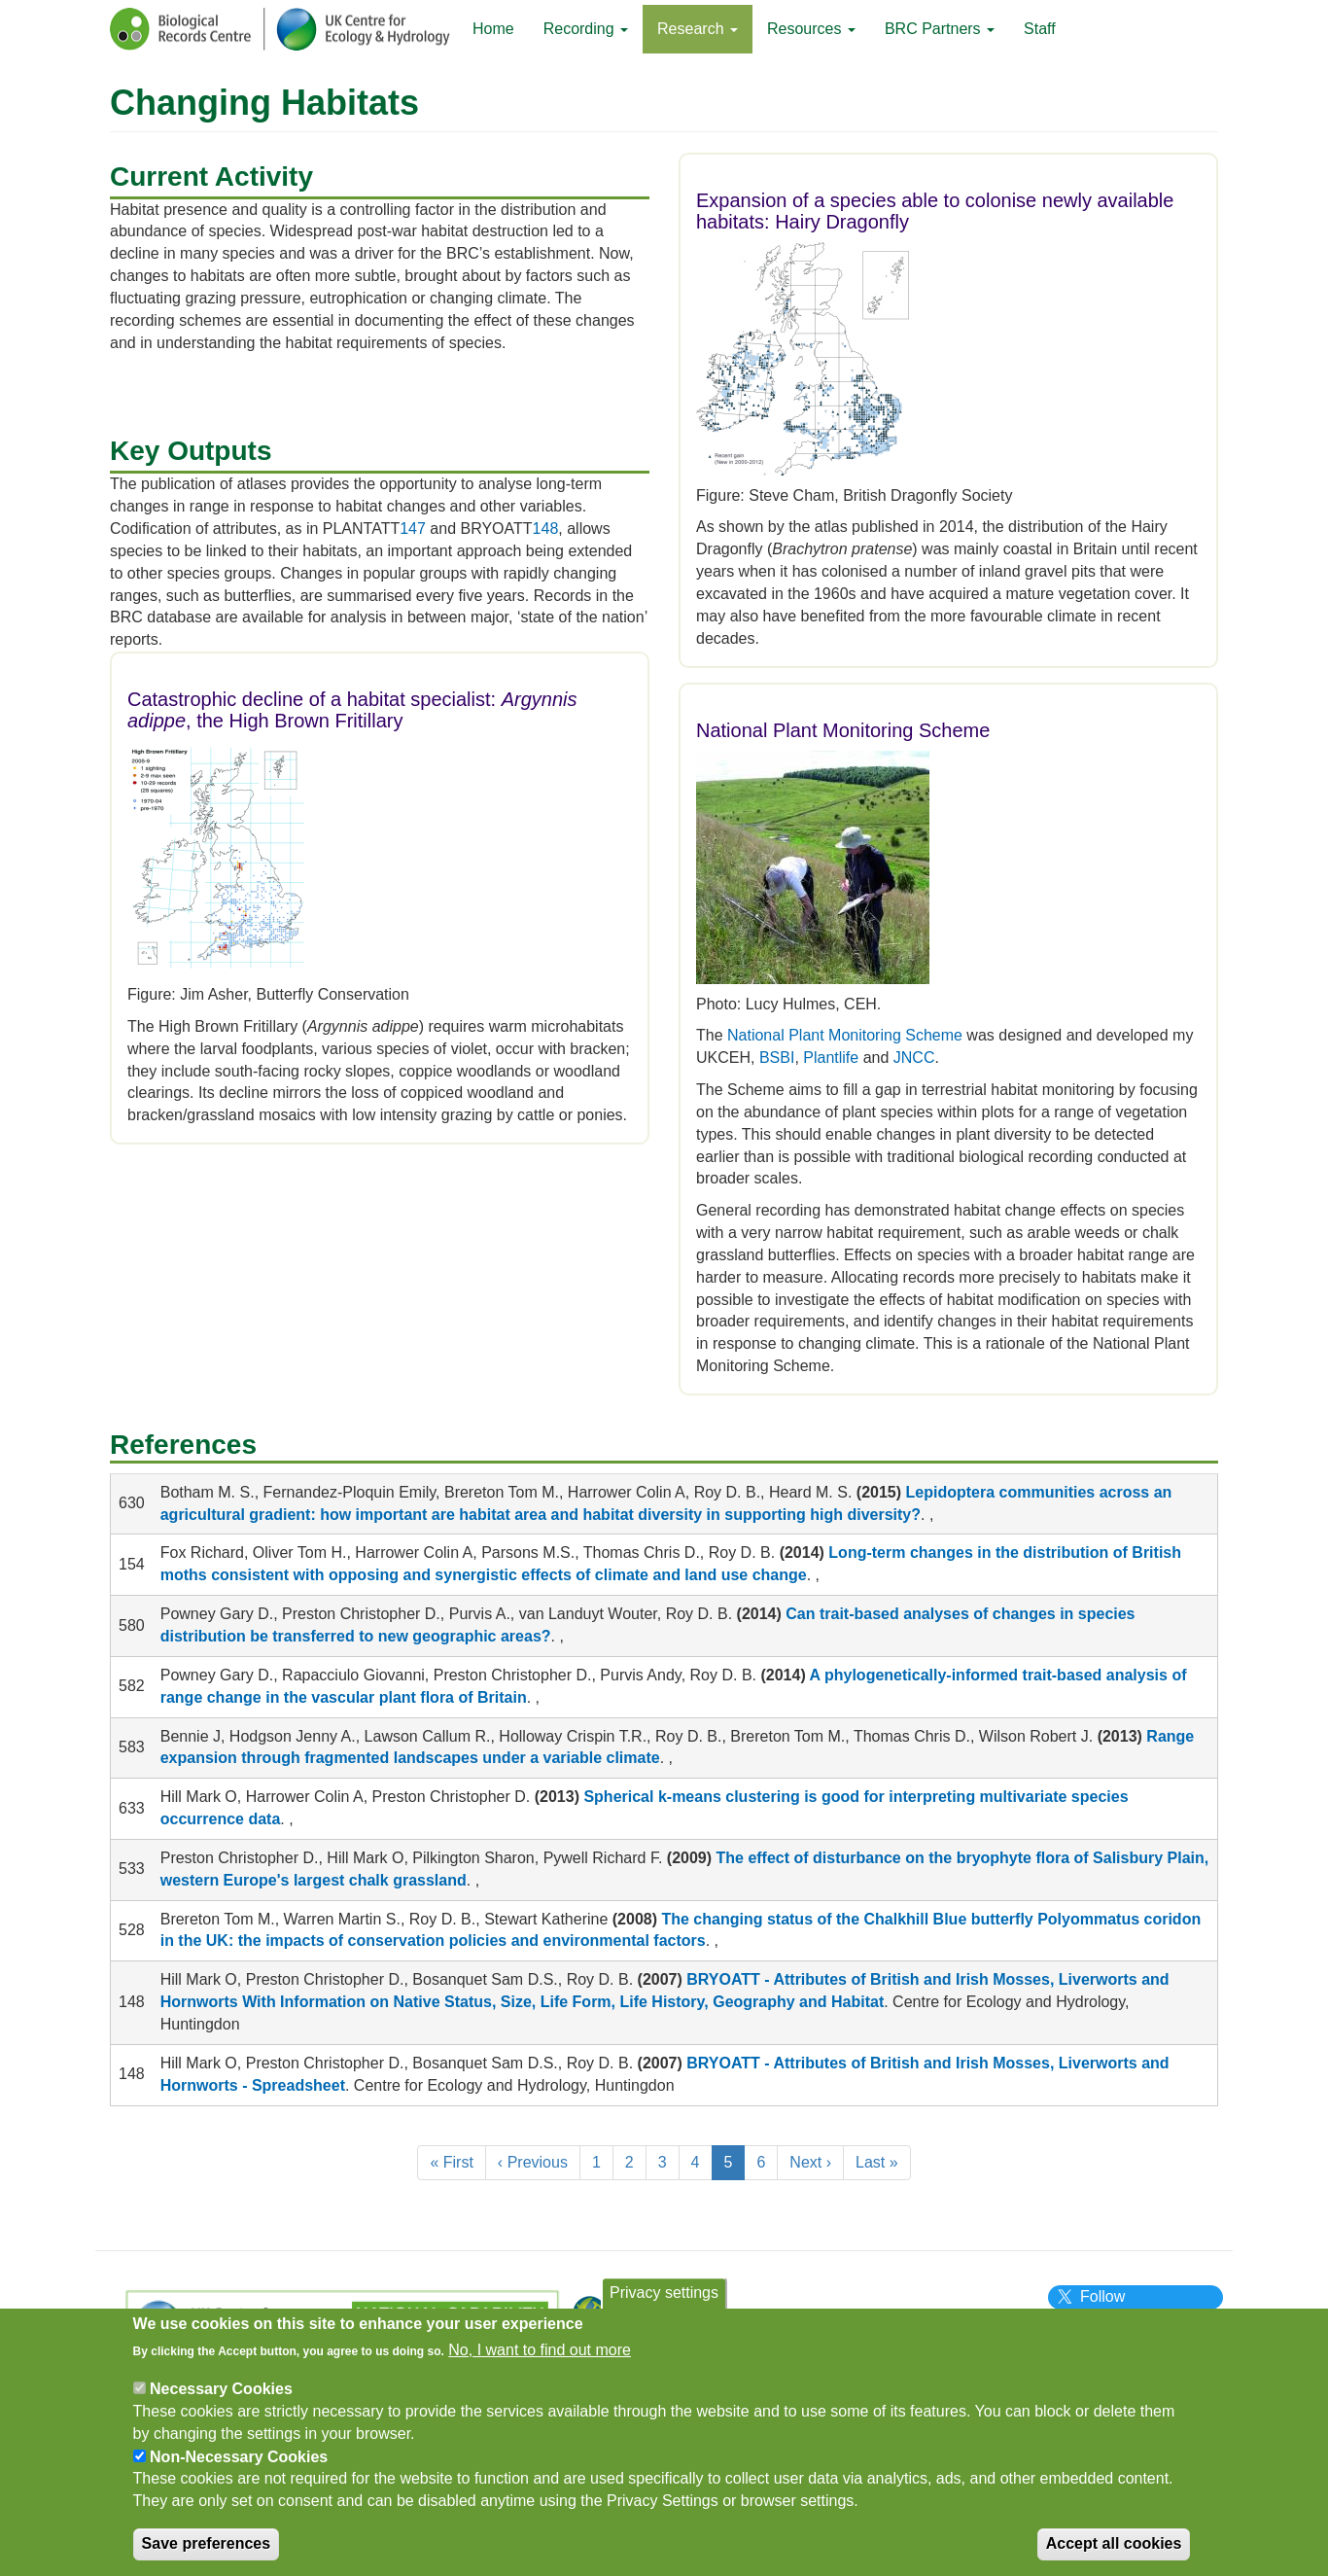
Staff (1040, 28)
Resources (811, 28)
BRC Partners (940, 28)
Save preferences (206, 2554)
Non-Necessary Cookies (239, 2467)
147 (413, 528)
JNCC (914, 1057)
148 (546, 528)
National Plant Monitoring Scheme (844, 1035)
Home (493, 28)
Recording (585, 28)
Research (697, 28)
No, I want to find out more (539, 2360)
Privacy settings (664, 2303)
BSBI (776, 1057)
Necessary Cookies (221, 2399)
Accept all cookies (1114, 2554)
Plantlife (830, 1057)
